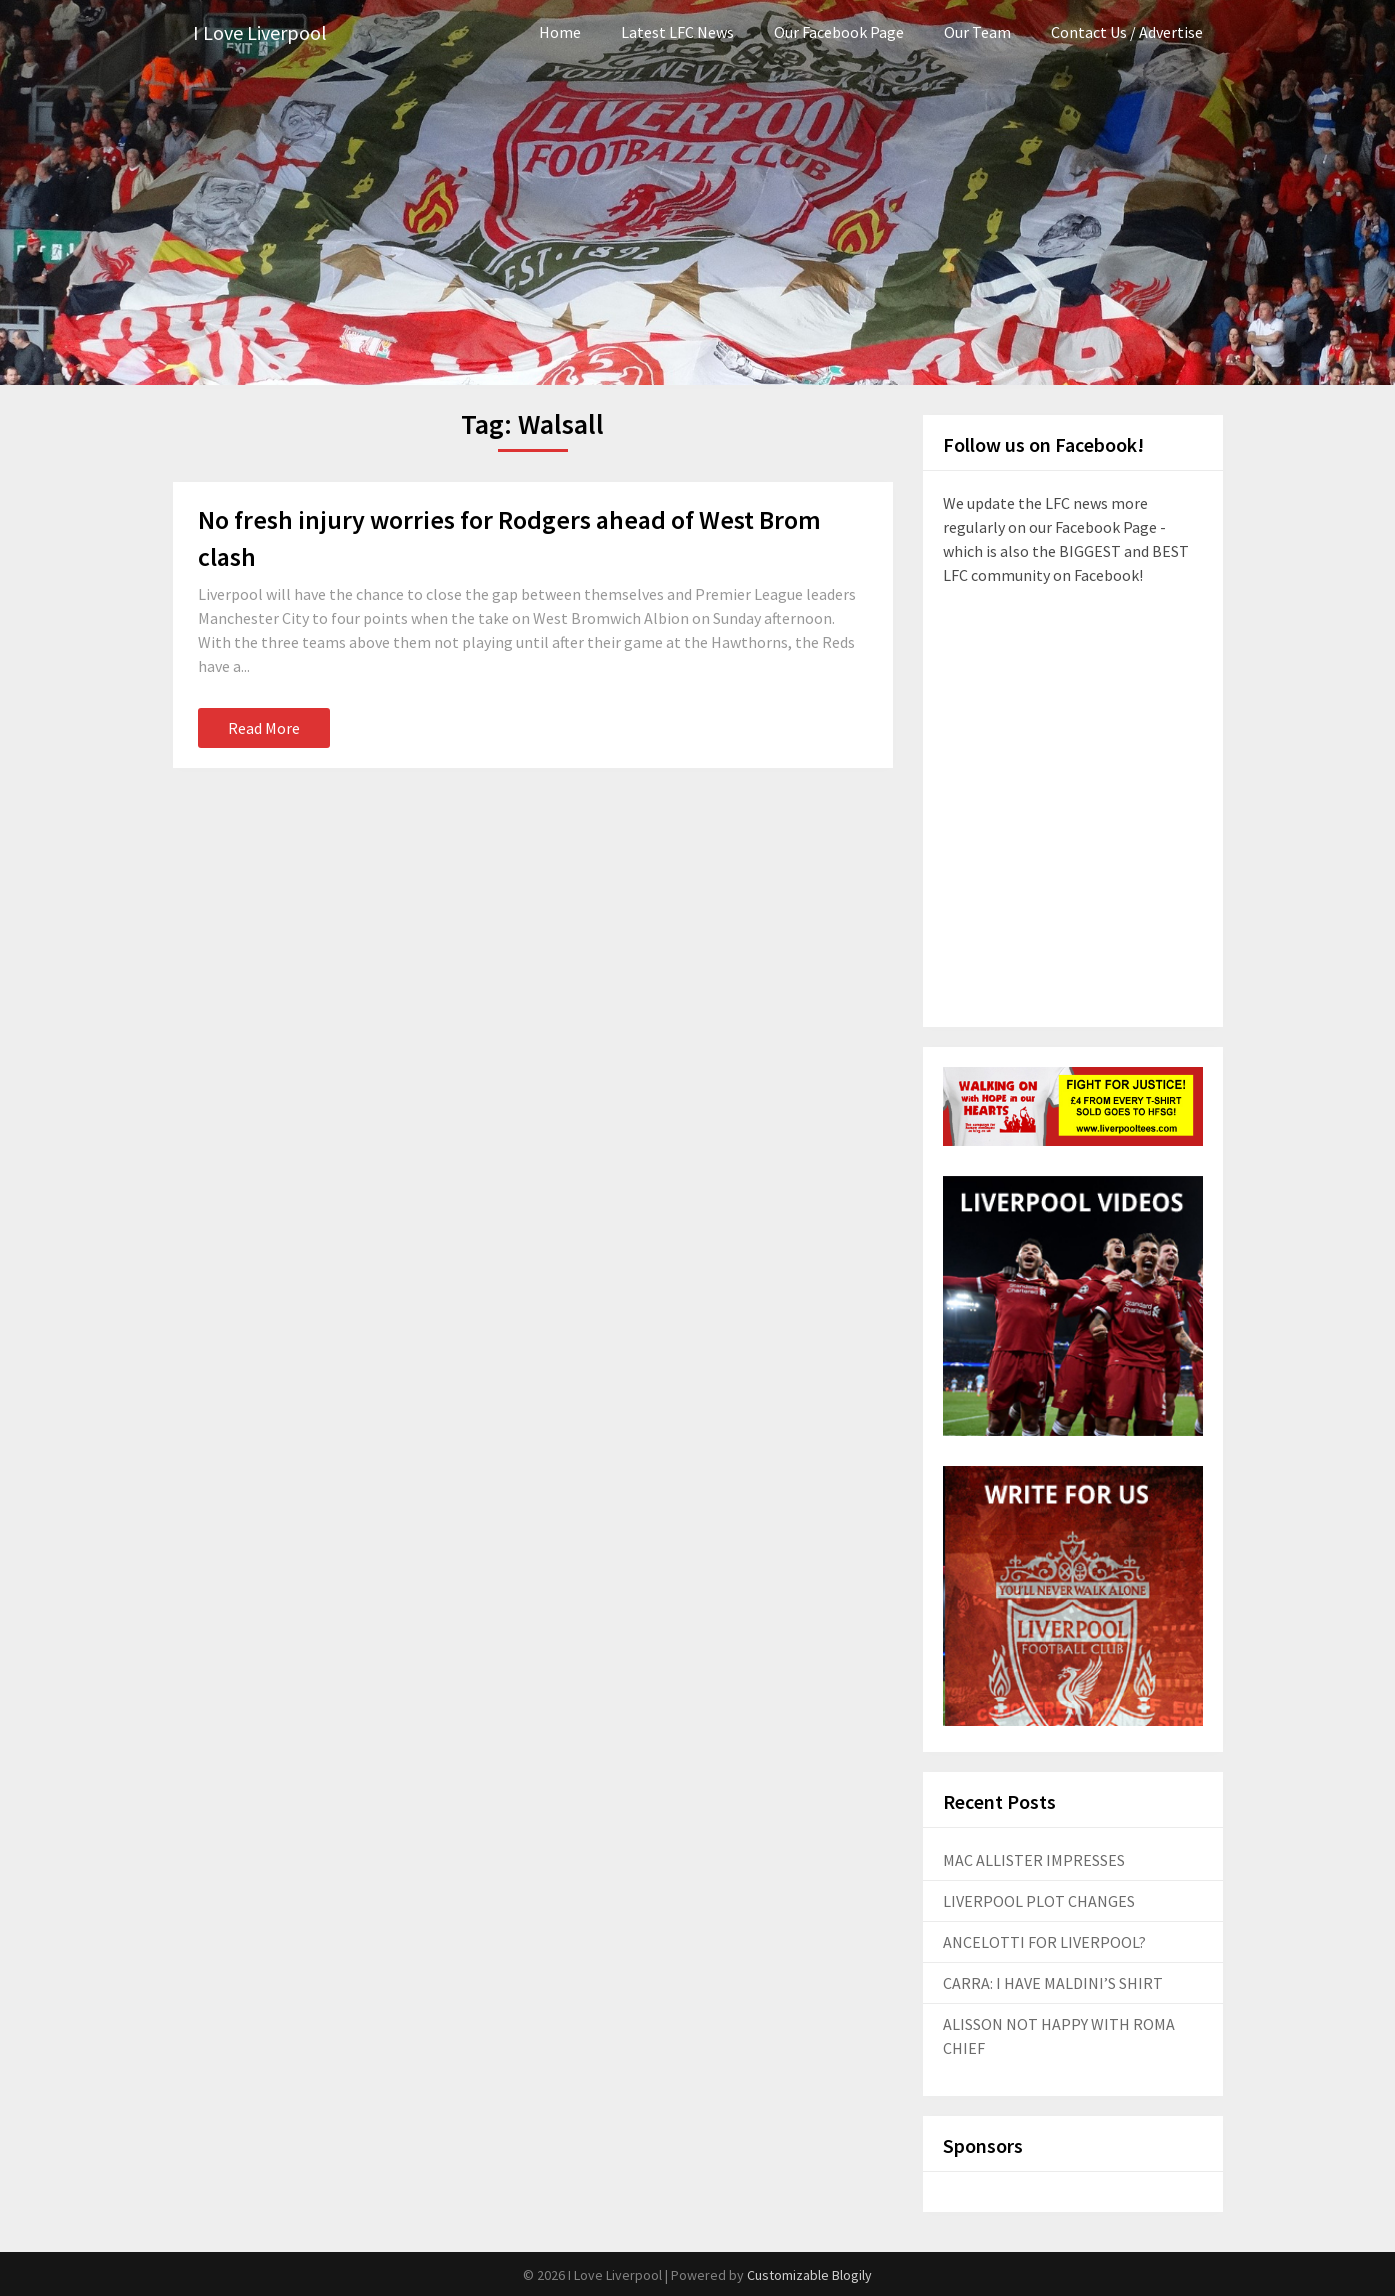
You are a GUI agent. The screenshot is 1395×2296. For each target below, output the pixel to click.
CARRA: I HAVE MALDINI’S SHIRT (1053, 1983)
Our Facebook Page (839, 32)
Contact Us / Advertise (1127, 32)
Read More (264, 728)
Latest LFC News (677, 32)
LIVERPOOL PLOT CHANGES (1039, 1901)
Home (560, 32)
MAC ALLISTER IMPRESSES (1034, 1860)
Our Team (977, 32)
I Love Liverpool (260, 32)
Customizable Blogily (809, 2275)
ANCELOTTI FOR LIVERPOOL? (1044, 1942)
